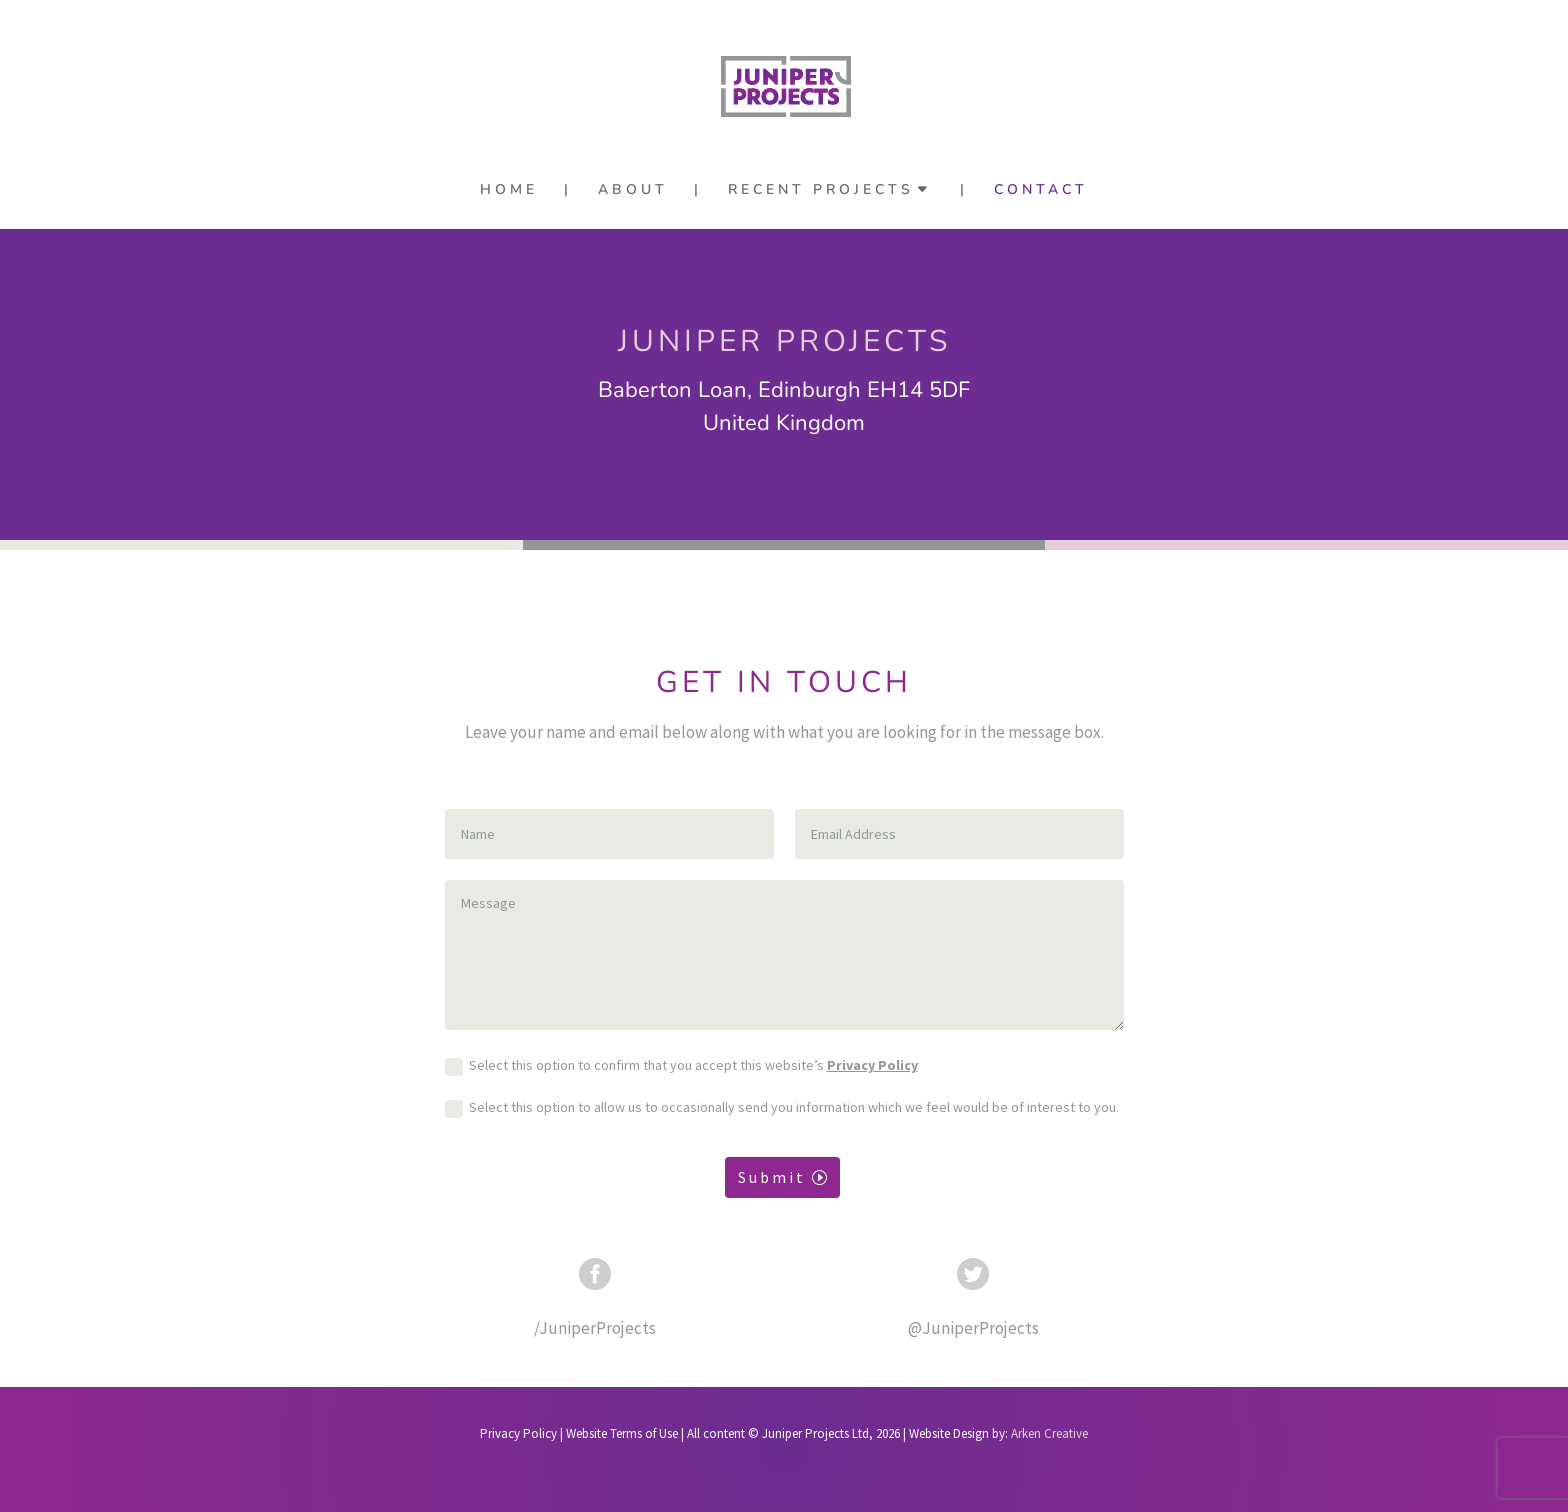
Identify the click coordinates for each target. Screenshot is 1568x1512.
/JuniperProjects (595, 1328)
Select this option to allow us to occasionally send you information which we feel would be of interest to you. (782, 1109)
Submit (772, 1177)
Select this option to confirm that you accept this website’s (681, 1067)
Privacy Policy (872, 1065)
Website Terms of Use (622, 1433)
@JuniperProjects (973, 1328)
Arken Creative (1048, 1433)
